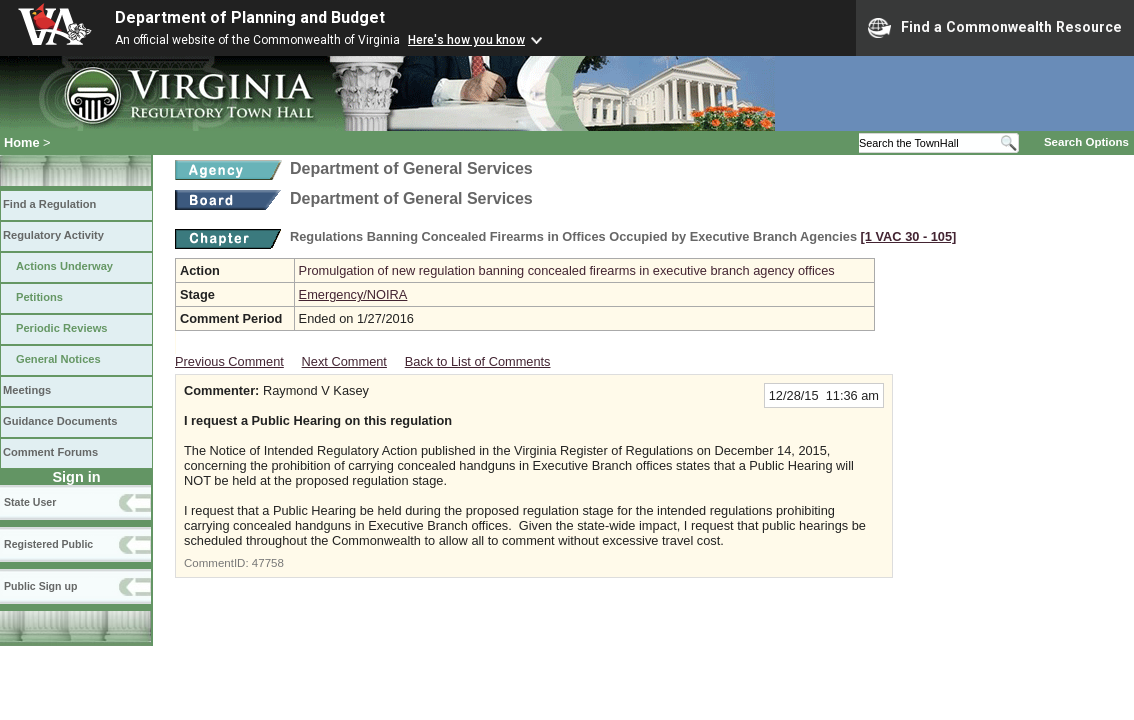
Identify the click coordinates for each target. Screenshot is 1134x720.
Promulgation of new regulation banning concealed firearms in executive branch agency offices (567, 270)
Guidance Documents (60, 421)
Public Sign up (40, 586)
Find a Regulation (49, 204)
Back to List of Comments (478, 361)
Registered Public (48, 544)
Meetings (27, 390)
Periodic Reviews (62, 328)
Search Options (1086, 142)
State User (30, 502)
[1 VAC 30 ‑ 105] (909, 236)
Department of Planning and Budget (250, 17)
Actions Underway (64, 266)
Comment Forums (50, 452)
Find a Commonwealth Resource (995, 28)
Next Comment (344, 361)
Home (22, 142)
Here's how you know (466, 40)
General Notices (58, 359)
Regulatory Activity (53, 235)
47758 (268, 563)
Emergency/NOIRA (353, 294)
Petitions (39, 297)
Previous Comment (229, 361)
